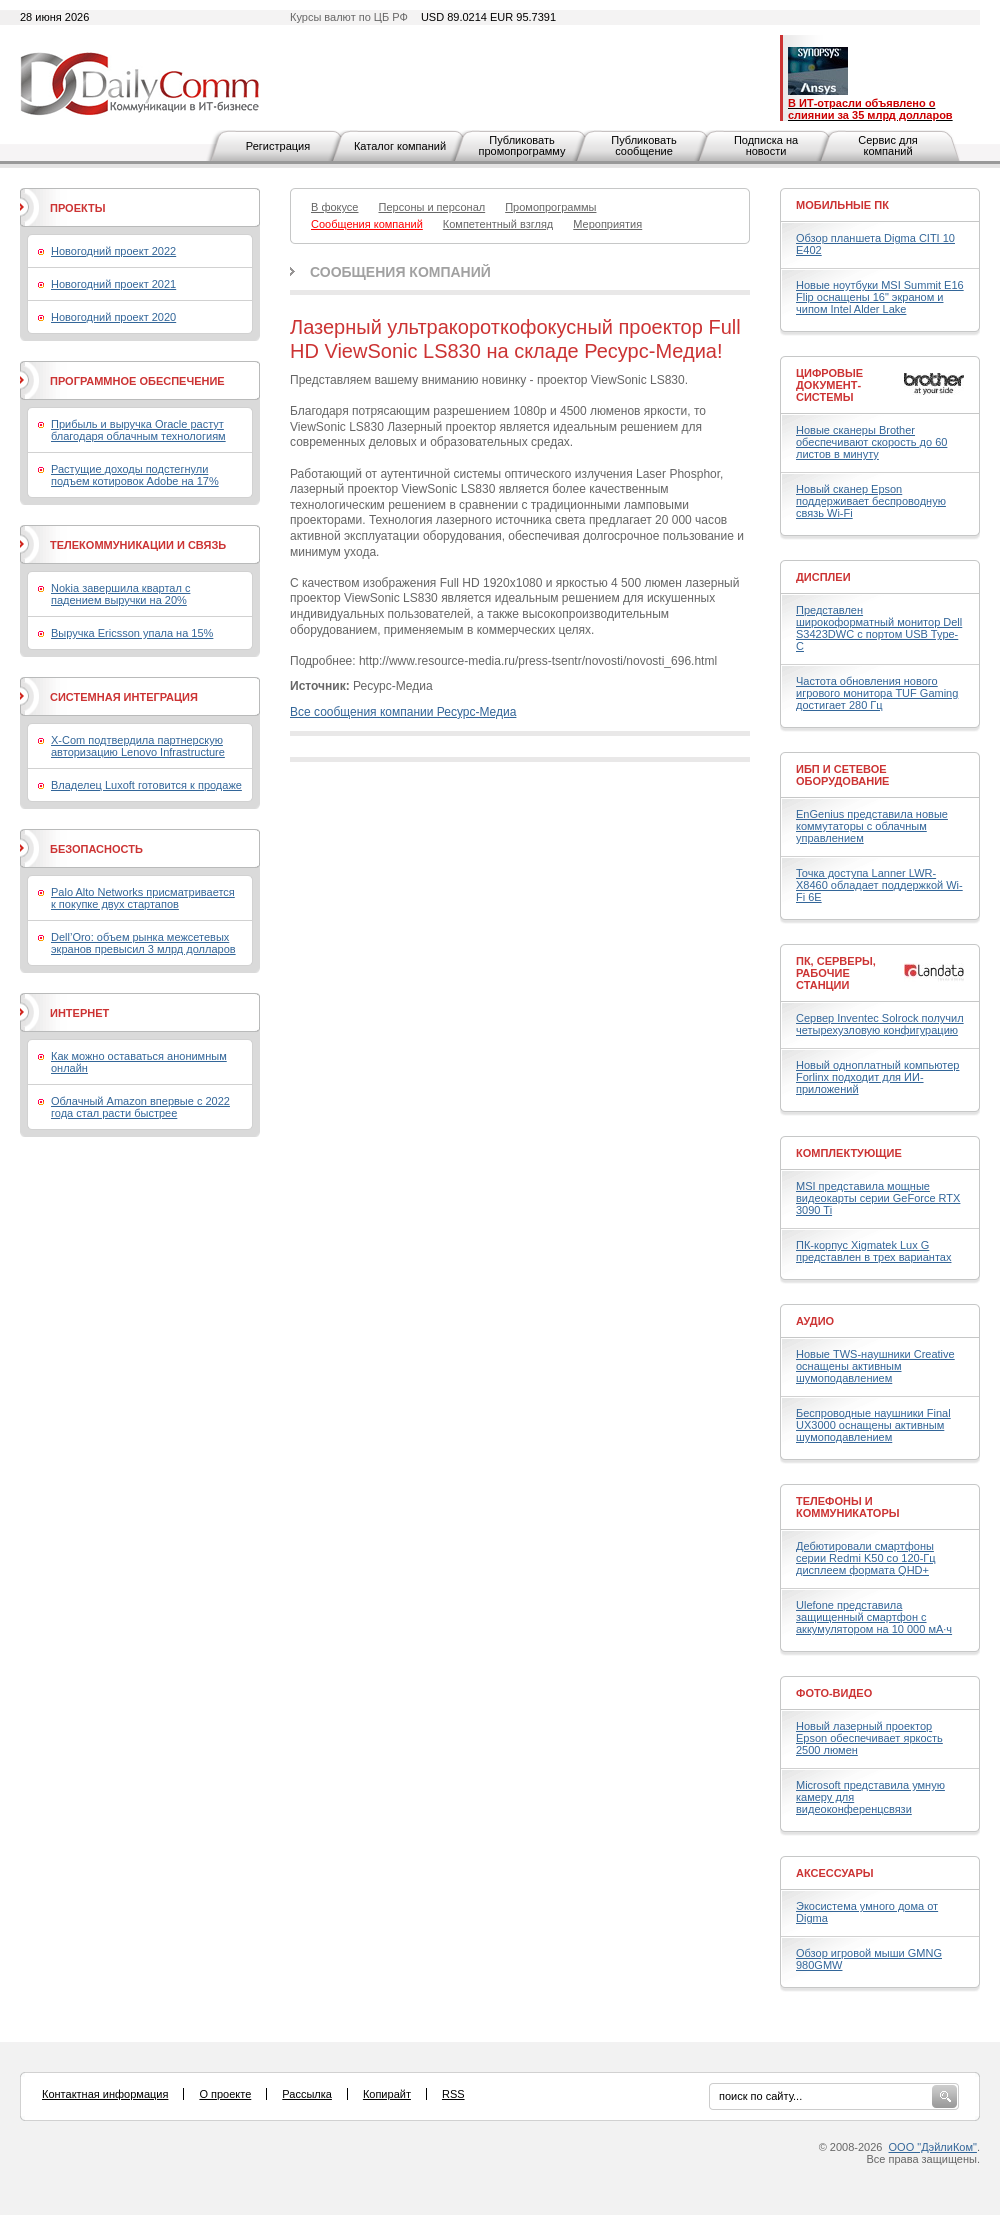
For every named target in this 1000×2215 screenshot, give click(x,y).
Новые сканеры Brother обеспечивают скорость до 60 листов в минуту (871, 442)
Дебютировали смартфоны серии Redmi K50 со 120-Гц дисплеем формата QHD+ (866, 1558)
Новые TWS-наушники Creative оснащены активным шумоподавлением (875, 1366)
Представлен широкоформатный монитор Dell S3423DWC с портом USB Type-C (879, 628)
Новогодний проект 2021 (113, 284)
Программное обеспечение (137, 381)
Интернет (79, 1013)
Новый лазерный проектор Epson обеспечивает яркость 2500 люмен (869, 1738)
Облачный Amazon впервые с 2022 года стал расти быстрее (140, 1107)
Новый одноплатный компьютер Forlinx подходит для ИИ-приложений (877, 1077)
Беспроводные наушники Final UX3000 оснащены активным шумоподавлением (873, 1425)
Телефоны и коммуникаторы (848, 1507)
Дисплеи (823, 577)
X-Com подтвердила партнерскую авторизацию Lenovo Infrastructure (138, 746)
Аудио (815, 1321)
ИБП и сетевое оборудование (842, 775)
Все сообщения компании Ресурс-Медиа (403, 712)
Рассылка (307, 2094)
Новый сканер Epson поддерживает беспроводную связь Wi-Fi (871, 501)
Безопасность (96, 849)
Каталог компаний (400, 146)
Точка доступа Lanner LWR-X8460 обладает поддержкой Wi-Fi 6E (879, 885)
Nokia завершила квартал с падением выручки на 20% (120, 594)
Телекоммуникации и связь (138, 545)
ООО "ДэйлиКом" (933, 2147)
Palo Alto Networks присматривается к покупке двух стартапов (143, 898)
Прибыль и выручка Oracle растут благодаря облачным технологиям (138, 430)
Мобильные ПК (842, 205)
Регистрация (278, 146)
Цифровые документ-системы (829, 385)
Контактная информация (105, 2094)
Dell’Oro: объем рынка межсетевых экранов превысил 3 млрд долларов (143, 943)
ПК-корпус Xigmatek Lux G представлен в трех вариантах (873, 1251)
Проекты (77, 208)
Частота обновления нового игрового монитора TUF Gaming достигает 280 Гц (877, 693)
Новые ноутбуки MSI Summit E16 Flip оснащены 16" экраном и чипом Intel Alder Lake (880, 297)
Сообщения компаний (400, 272)
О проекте (225, 2094)
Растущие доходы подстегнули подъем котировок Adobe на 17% (135, 475)
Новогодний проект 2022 (113, 251)
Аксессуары (835, 1873)
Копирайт (387, 2094)
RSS (453, 2094)
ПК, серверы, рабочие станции (836, 973)
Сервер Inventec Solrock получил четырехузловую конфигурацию (880, 1024)
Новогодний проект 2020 (113, 317)
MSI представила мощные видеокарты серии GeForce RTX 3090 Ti (878, 1198)
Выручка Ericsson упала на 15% (132, 633)
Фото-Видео (834, 1693)
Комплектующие (849, 1153)
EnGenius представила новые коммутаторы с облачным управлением (872, 826)
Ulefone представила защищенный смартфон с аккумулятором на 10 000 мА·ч (874, 1617)
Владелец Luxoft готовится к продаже (146, 785)
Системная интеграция (124, 697)
